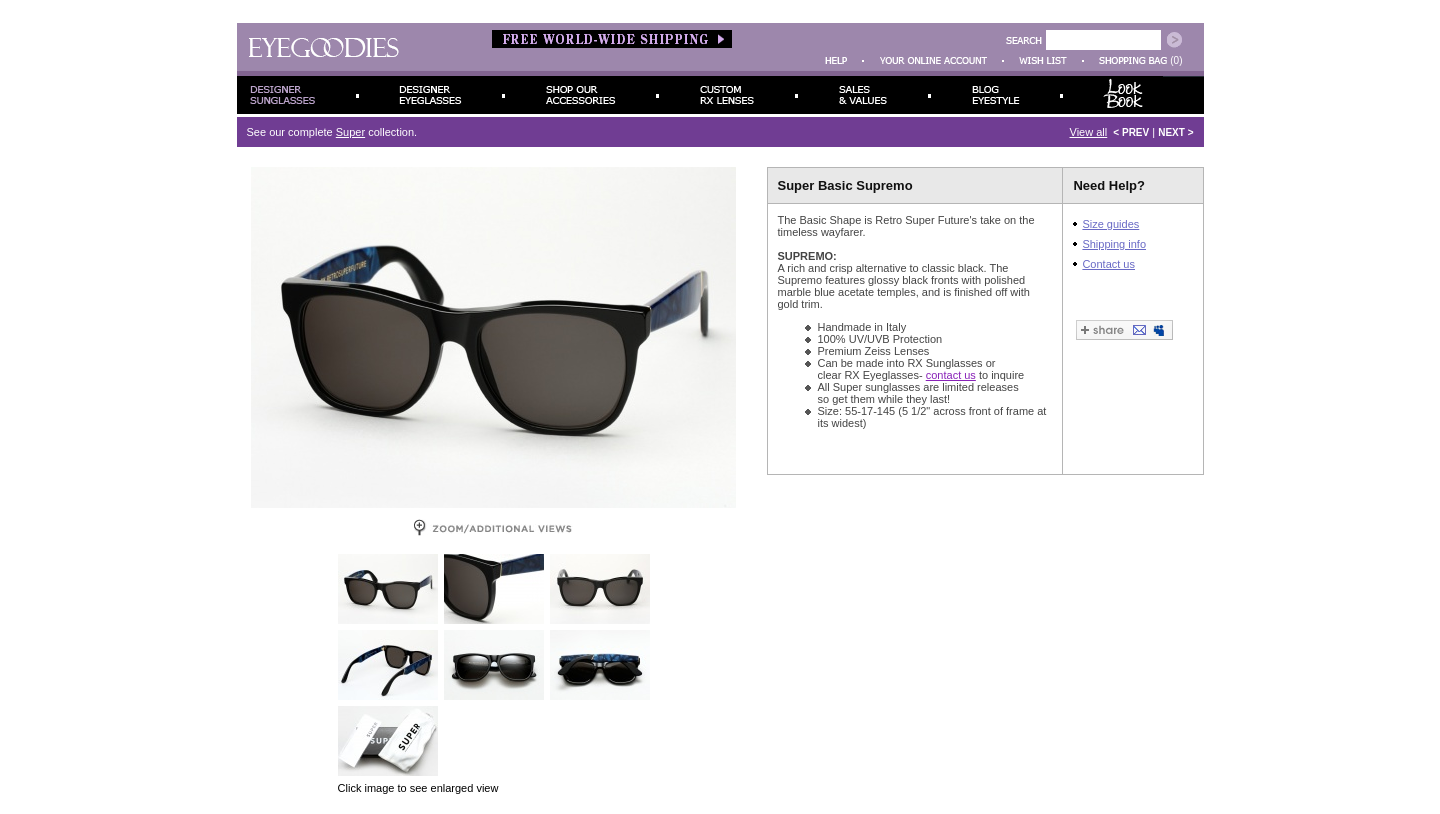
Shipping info (1114, 244)
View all (1089, 132)
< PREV (1131, 132)
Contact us (1108, 264)
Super (350, 132)
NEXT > (1175, 132)
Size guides (1110, 224)
